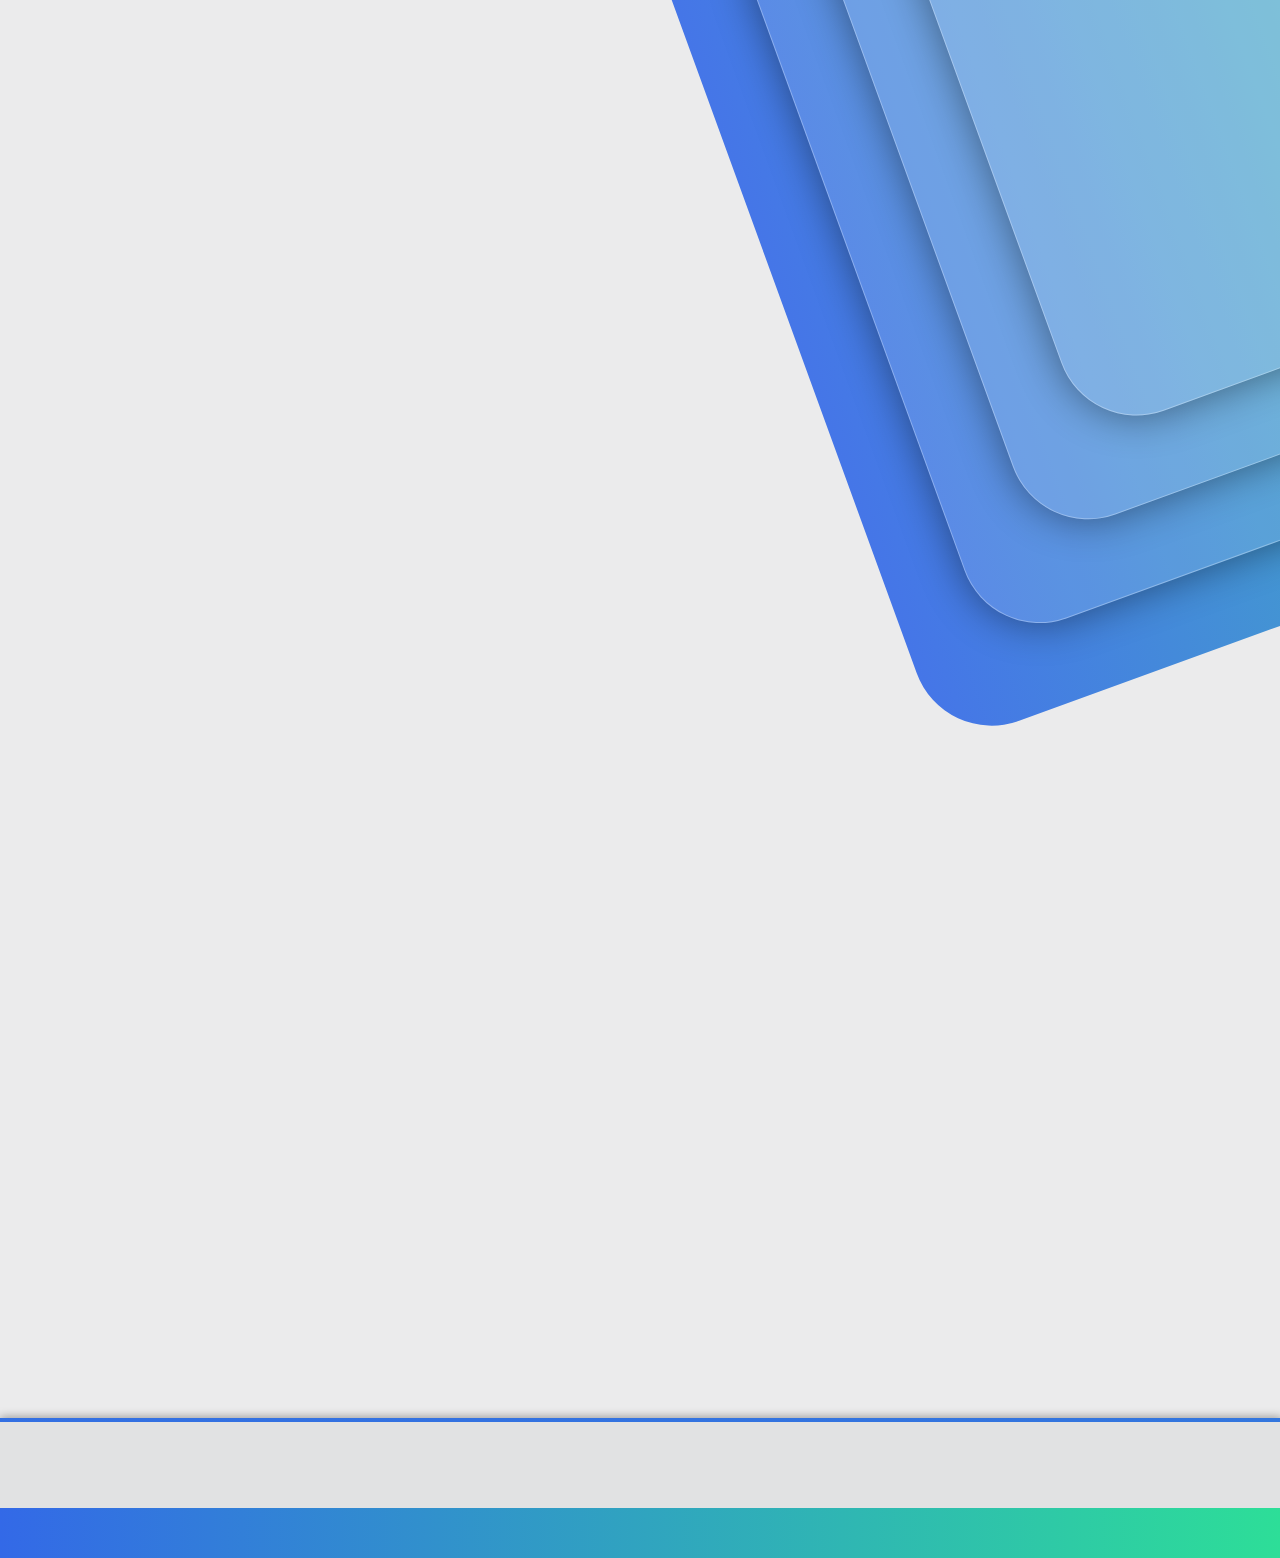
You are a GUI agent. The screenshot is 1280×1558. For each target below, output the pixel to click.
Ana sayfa (1159, 1532)
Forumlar (434, 40)
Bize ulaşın (757, 1532)
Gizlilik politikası (994, 1532)
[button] (498, 40)
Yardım (1087, 1532)
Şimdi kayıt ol (1140, 155)
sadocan (91, 445)
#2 (1207, 751)
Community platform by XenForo (640, 1475)
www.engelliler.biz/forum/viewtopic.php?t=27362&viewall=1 (647, 800)
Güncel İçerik (573, 40)
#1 (1208, 486)
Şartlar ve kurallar (867, 1532)
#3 (1208, 1038)
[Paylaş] (1182, 487)
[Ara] (879, 40)
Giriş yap (1000, 155)
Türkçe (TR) (104, 1532)
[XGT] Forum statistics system (640, 1490)
